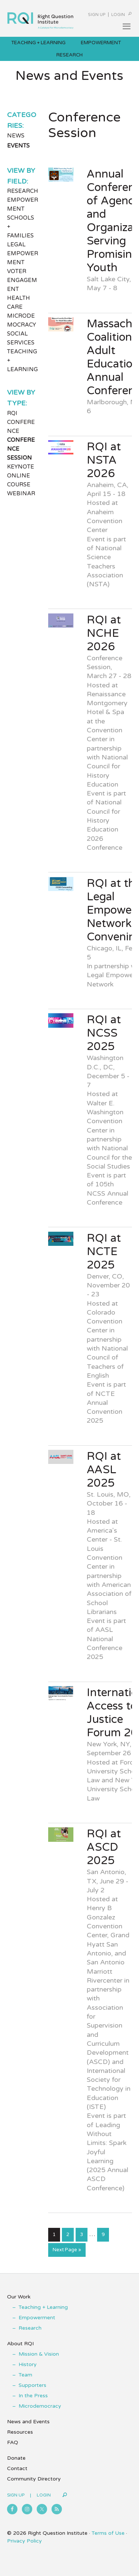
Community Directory (34, 2479)
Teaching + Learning (43, 2307)
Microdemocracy (40, 2406)
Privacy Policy (24, 2541)
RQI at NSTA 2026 (104, 460)
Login (118, 14)
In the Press (33, 2395)
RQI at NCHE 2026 (104, 633)
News (15, 135)
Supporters (32, 2385)
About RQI (20, 2343)
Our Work (18, 2297)
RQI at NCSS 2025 (104, 1033)
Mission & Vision (39, 2354)
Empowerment (37, 2317)
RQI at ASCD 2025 (104, 1847)
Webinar (21, 493)
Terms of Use (108, 2533)
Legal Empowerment (22, 253)
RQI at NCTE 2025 (104, 1251)
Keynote (20, 466)
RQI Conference (21, 422)
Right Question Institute (40, 17)
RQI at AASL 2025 (104, 1469)
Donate (16, 2458)
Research (22, 191)
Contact (17, 2468)
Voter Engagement (22, 280)
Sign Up (97, 14)
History (28, 2364)
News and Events (28, 2421)
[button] (126, 26)
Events (18, 145)
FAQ (12, 2442)
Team (25, 2375)
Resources (20, 2432)
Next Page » (66, 2251)
